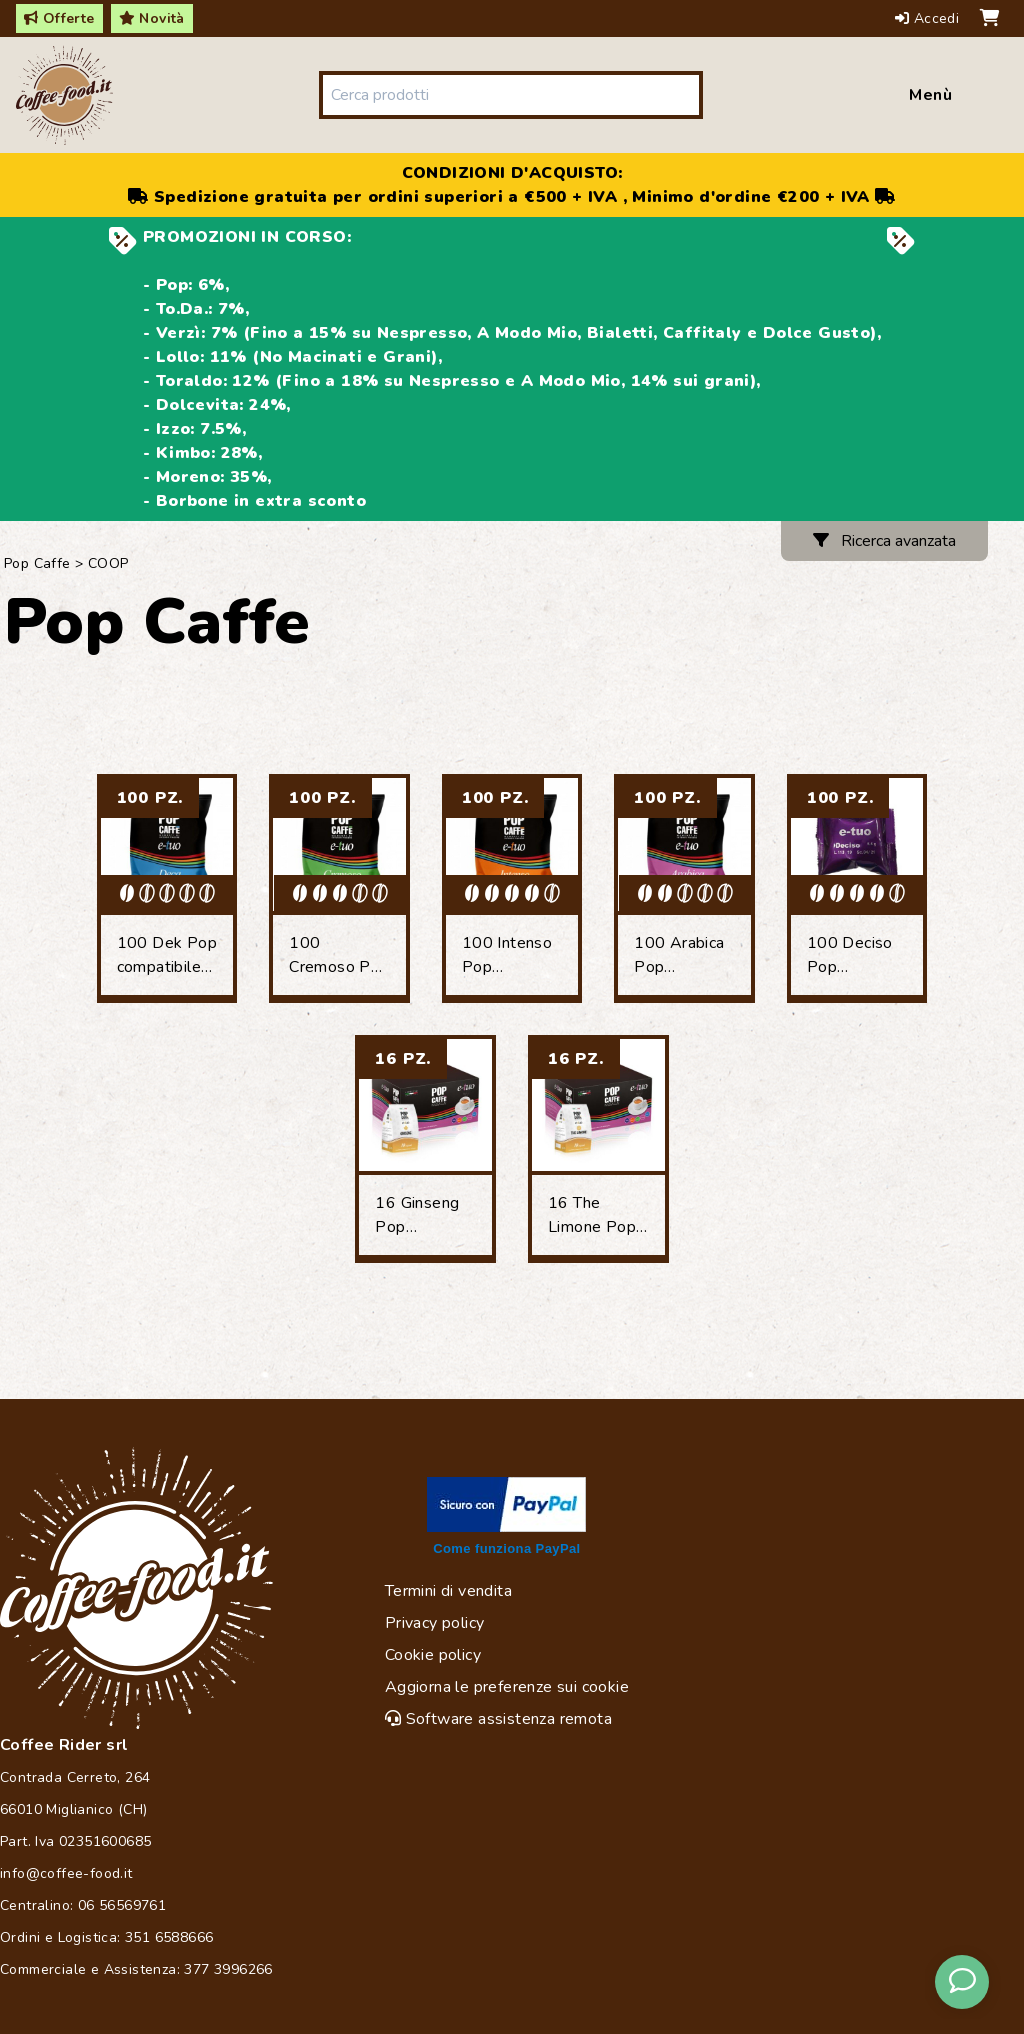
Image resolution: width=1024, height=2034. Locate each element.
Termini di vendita (448, 1591)
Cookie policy (433, 1655)
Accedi (929, 18)
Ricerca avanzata (884, 541)
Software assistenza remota (498, 1719)
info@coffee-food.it (66, 1873)
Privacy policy (435, 1623)
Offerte (59, 18)
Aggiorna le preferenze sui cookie (507, 1687)
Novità (152, 18)
